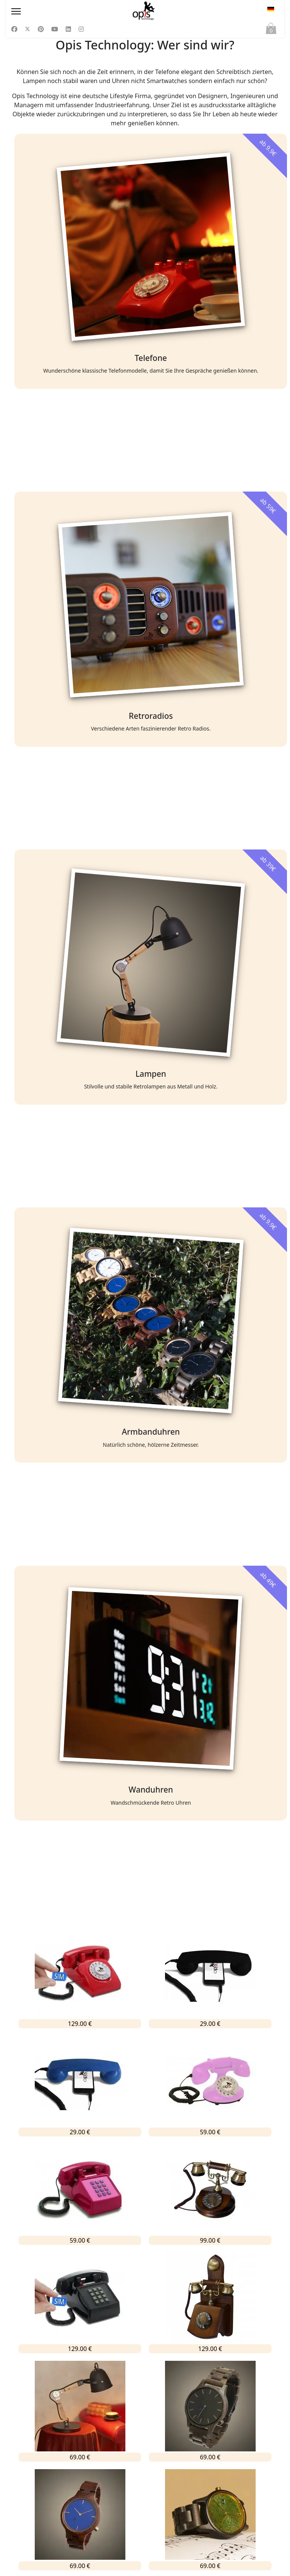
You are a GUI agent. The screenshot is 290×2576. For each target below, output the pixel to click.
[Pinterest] (41, 29)
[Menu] (51, 11)
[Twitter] (27, 29)
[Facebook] (14, 29)
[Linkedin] (68, 29)
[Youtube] (54, 29)
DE (270, 9)
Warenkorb (271, 30)
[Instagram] (81, 29)
